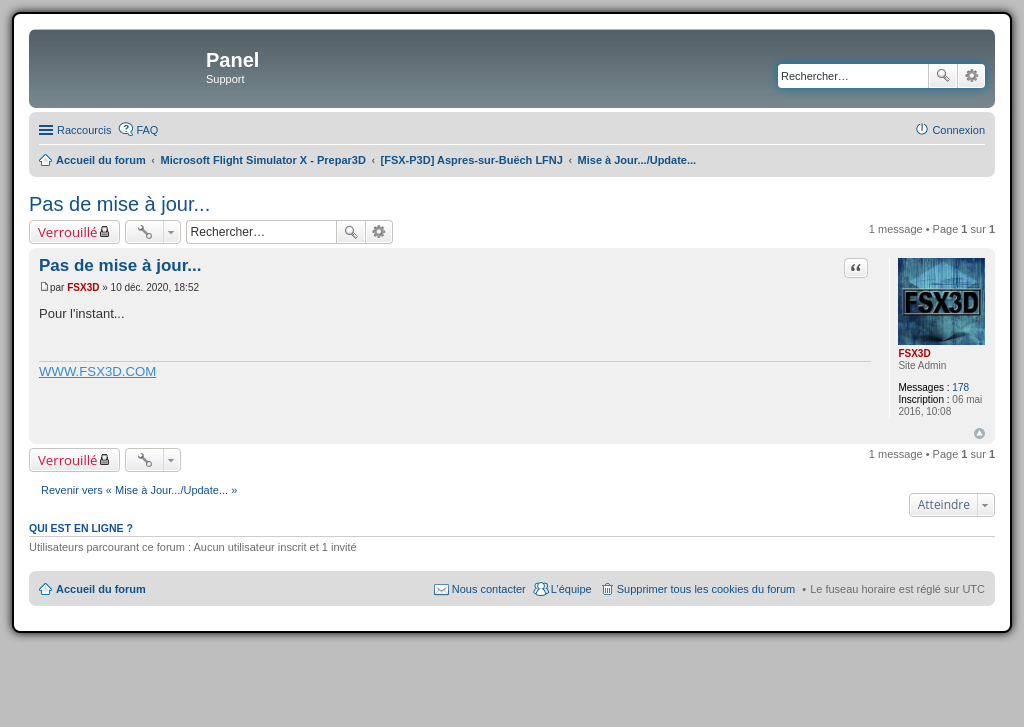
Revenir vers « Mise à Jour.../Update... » (139, 490)
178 (960, 387)
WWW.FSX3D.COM (97, 371)
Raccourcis (84, 130)
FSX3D (914, 353)
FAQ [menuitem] (147, 130)
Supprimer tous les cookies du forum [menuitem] (706, 589)
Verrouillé (67, 232)
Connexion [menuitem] (958, 130)
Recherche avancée (971, 76)
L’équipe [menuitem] (571, 589)
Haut (979, 433)
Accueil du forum (101, 589)
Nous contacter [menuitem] (489, 589)
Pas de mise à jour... (119, 204)
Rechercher (943, 76)
